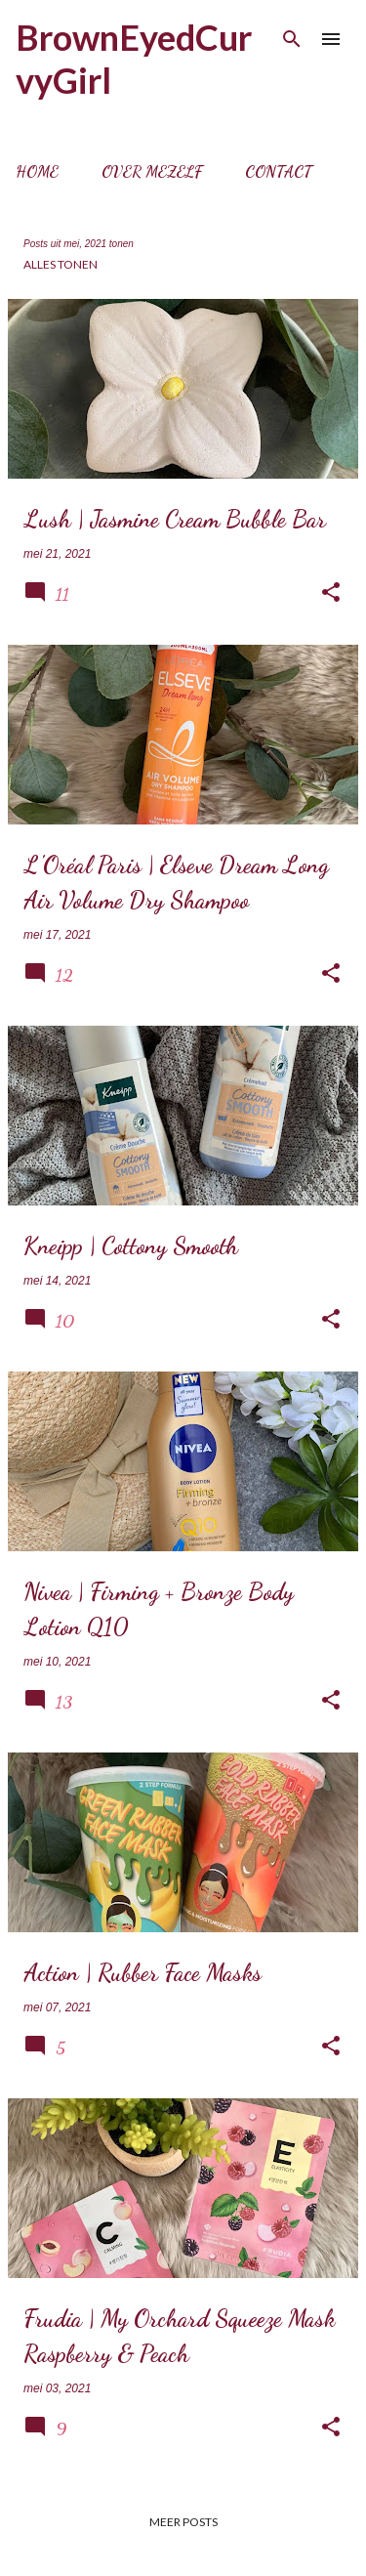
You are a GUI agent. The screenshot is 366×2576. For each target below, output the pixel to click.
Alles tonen (60, 264)
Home (37, 171)
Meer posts (183, 2521)
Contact (278, 171)
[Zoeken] (292, 39)
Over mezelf (152, 171)
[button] (331, 593)
